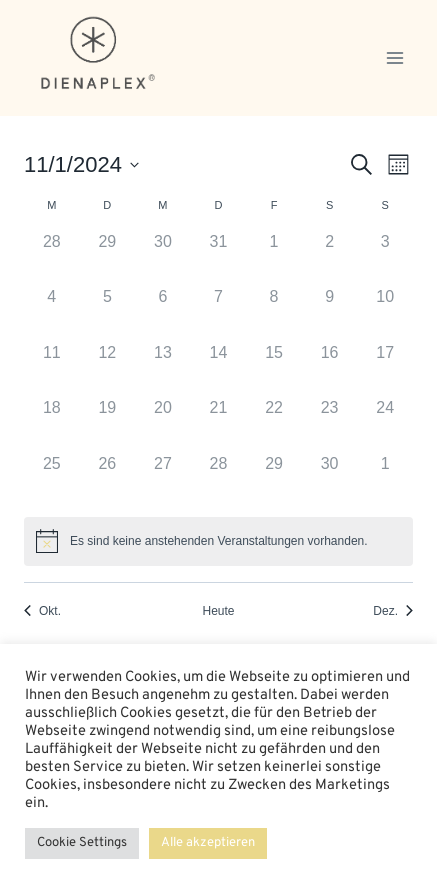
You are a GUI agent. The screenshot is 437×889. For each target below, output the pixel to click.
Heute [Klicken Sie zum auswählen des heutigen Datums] (218, 611)
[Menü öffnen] (394, 57)
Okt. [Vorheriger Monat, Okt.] (42, 611)
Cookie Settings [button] (82, 843)
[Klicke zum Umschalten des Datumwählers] (81, 164)
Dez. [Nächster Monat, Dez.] (393, 611)
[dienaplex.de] (99, 53)
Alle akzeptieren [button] (208, 843)
